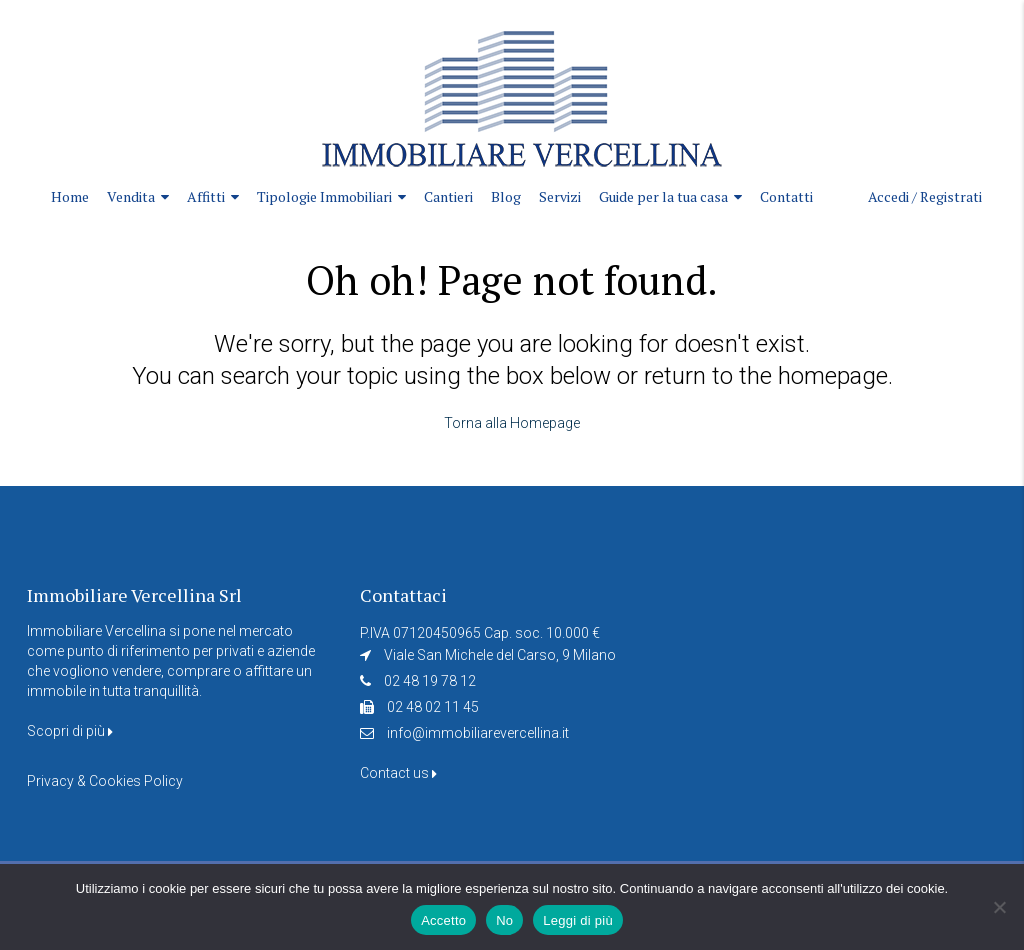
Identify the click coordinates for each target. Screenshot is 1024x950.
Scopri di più (70, 731)
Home (70, 196)
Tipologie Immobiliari (324, 196)
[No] (999, 907)
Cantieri (448, 196)
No (504, 920)
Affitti (206, 196)
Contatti (786, 196)
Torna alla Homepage (512, 423)
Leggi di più (578, 920)
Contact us (398, 773)
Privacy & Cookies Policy (105, 781)
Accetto (443, 920)
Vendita (131, 196)
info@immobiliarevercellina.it (478, 733)
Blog (506, 196)
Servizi (560, 196)
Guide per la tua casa (663, 196)
